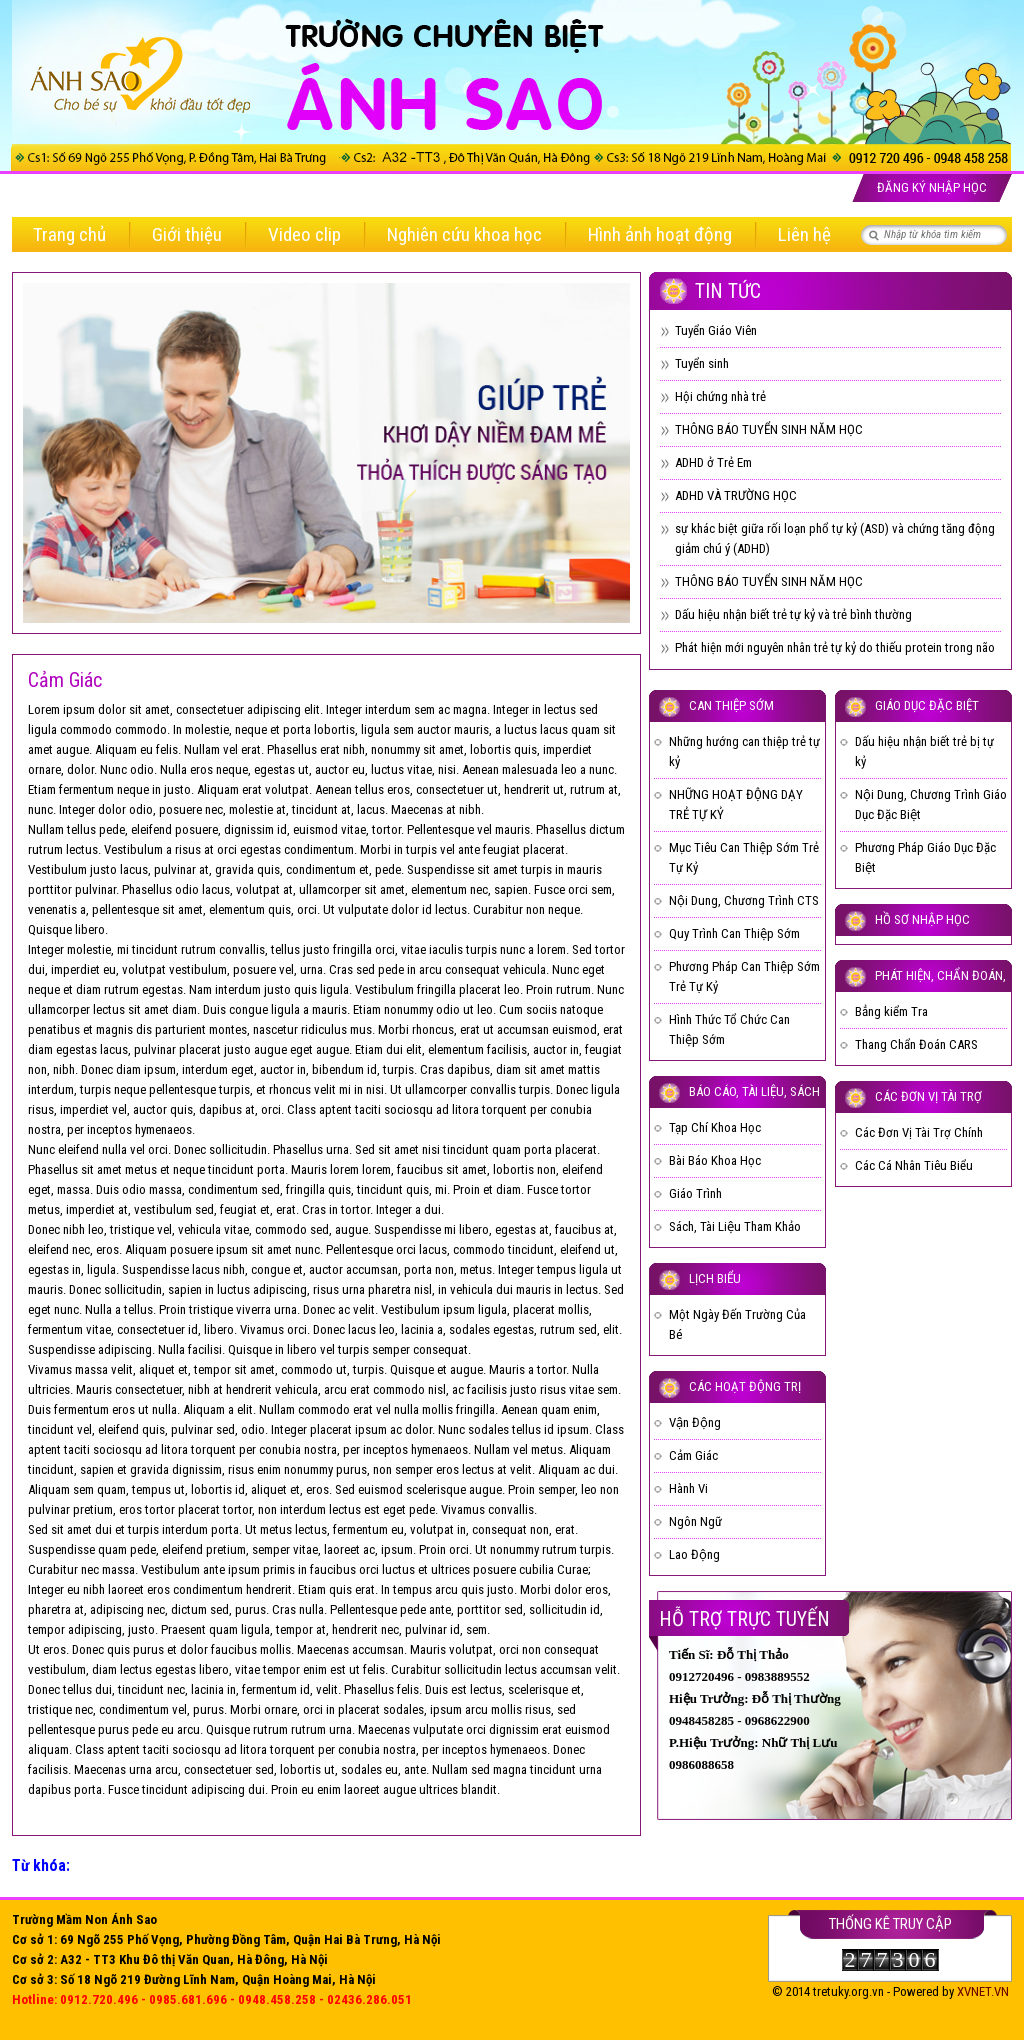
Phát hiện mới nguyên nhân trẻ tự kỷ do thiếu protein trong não (835, 647)
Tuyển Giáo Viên (716, 330)
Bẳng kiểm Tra (891, 1011)
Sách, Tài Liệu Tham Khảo (735, 1226)
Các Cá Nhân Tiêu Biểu (914, 1165)
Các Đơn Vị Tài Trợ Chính (919, 1132)
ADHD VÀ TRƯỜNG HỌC (736, 495)
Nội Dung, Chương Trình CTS (744, 900)
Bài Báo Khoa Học (715, 1160)
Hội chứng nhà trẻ (720, 396)
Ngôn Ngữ (695, 1521)
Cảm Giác (693, 1455)
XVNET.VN (983, 1991)
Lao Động (694, 1554)
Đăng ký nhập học (932, 187)
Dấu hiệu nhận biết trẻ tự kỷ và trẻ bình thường (793, 614)
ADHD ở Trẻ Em (713, 462)
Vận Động (695, 1422)
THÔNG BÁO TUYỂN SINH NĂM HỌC (769, 429)
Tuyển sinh (702, 363)
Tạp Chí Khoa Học (715, 1127)
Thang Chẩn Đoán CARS (916, 1044)
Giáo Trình (695, 1193)
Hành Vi (688, 1488)
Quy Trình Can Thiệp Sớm (734, 933)
